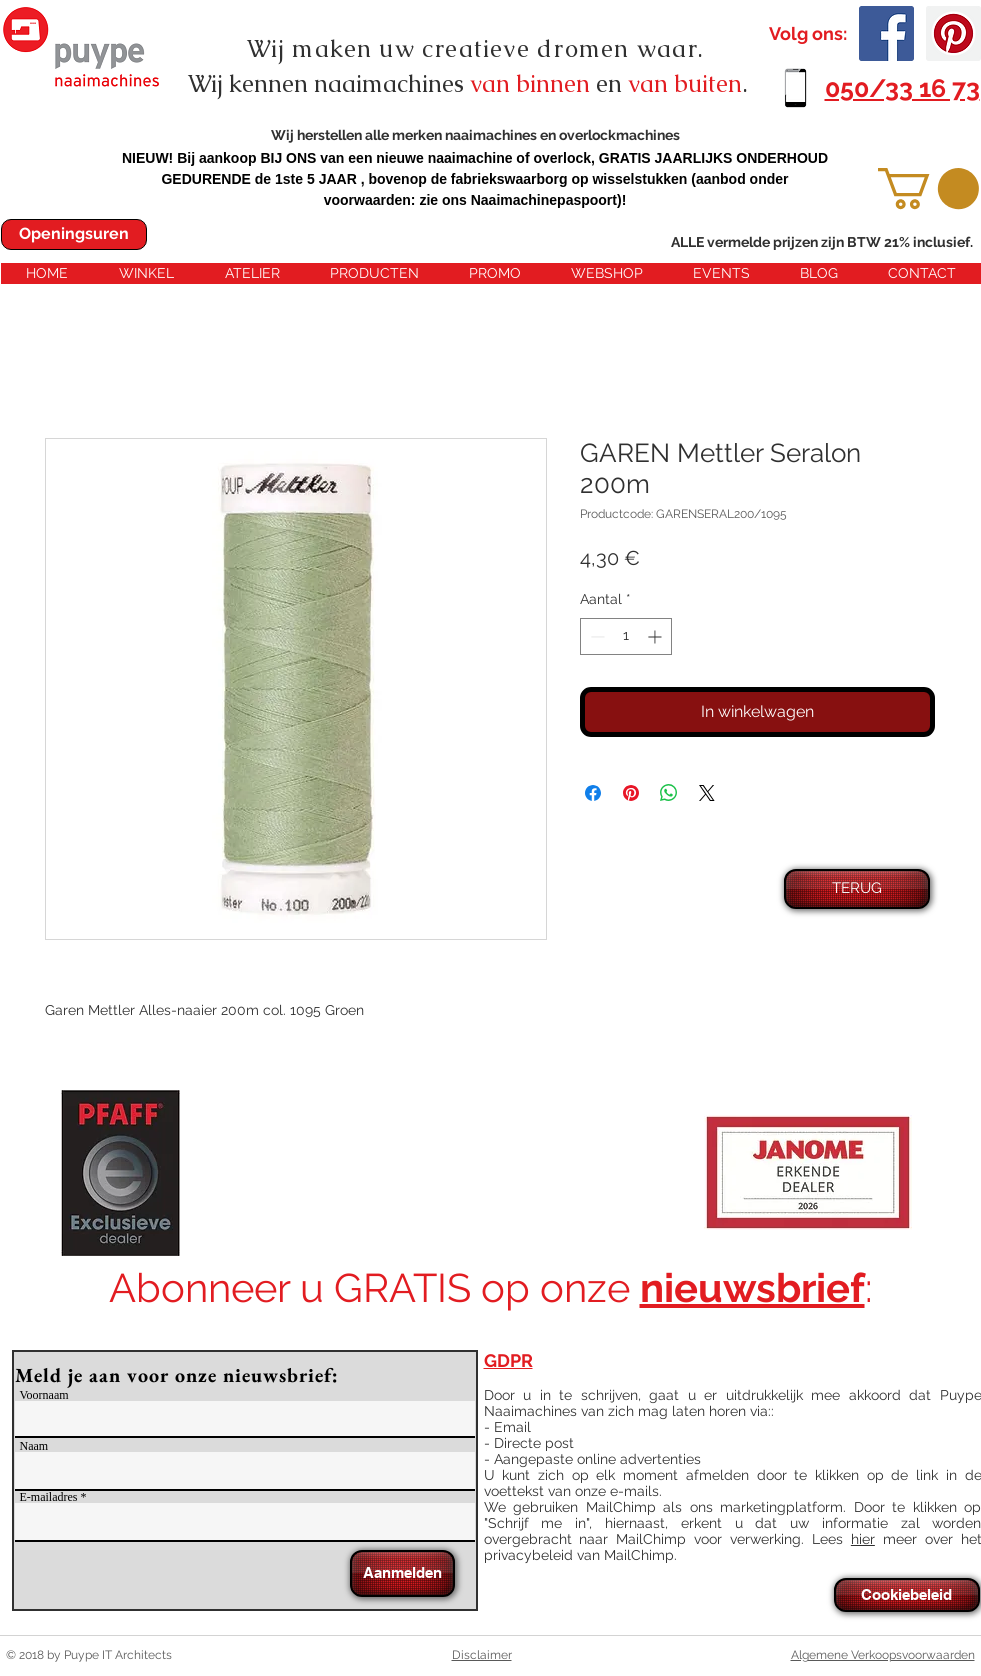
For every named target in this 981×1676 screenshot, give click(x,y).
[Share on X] (707, 793)
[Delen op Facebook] (593, 793)
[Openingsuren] (74, 234)
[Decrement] (595, 636)
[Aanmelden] (402, 1573)
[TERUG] (857, 889)
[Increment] (656, 636)
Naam (34, 1446)
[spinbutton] (626, 636)
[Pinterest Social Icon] (953, 33)
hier (863, 1539)
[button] (928, 188)
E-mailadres (49, 1497)
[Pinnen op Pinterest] (631, 793)
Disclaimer (482, 1655)
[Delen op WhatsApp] (669, 793)
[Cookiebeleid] (907, 1595)
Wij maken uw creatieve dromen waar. (476, 48)
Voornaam (44, 1395)
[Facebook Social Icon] (886, 33)
